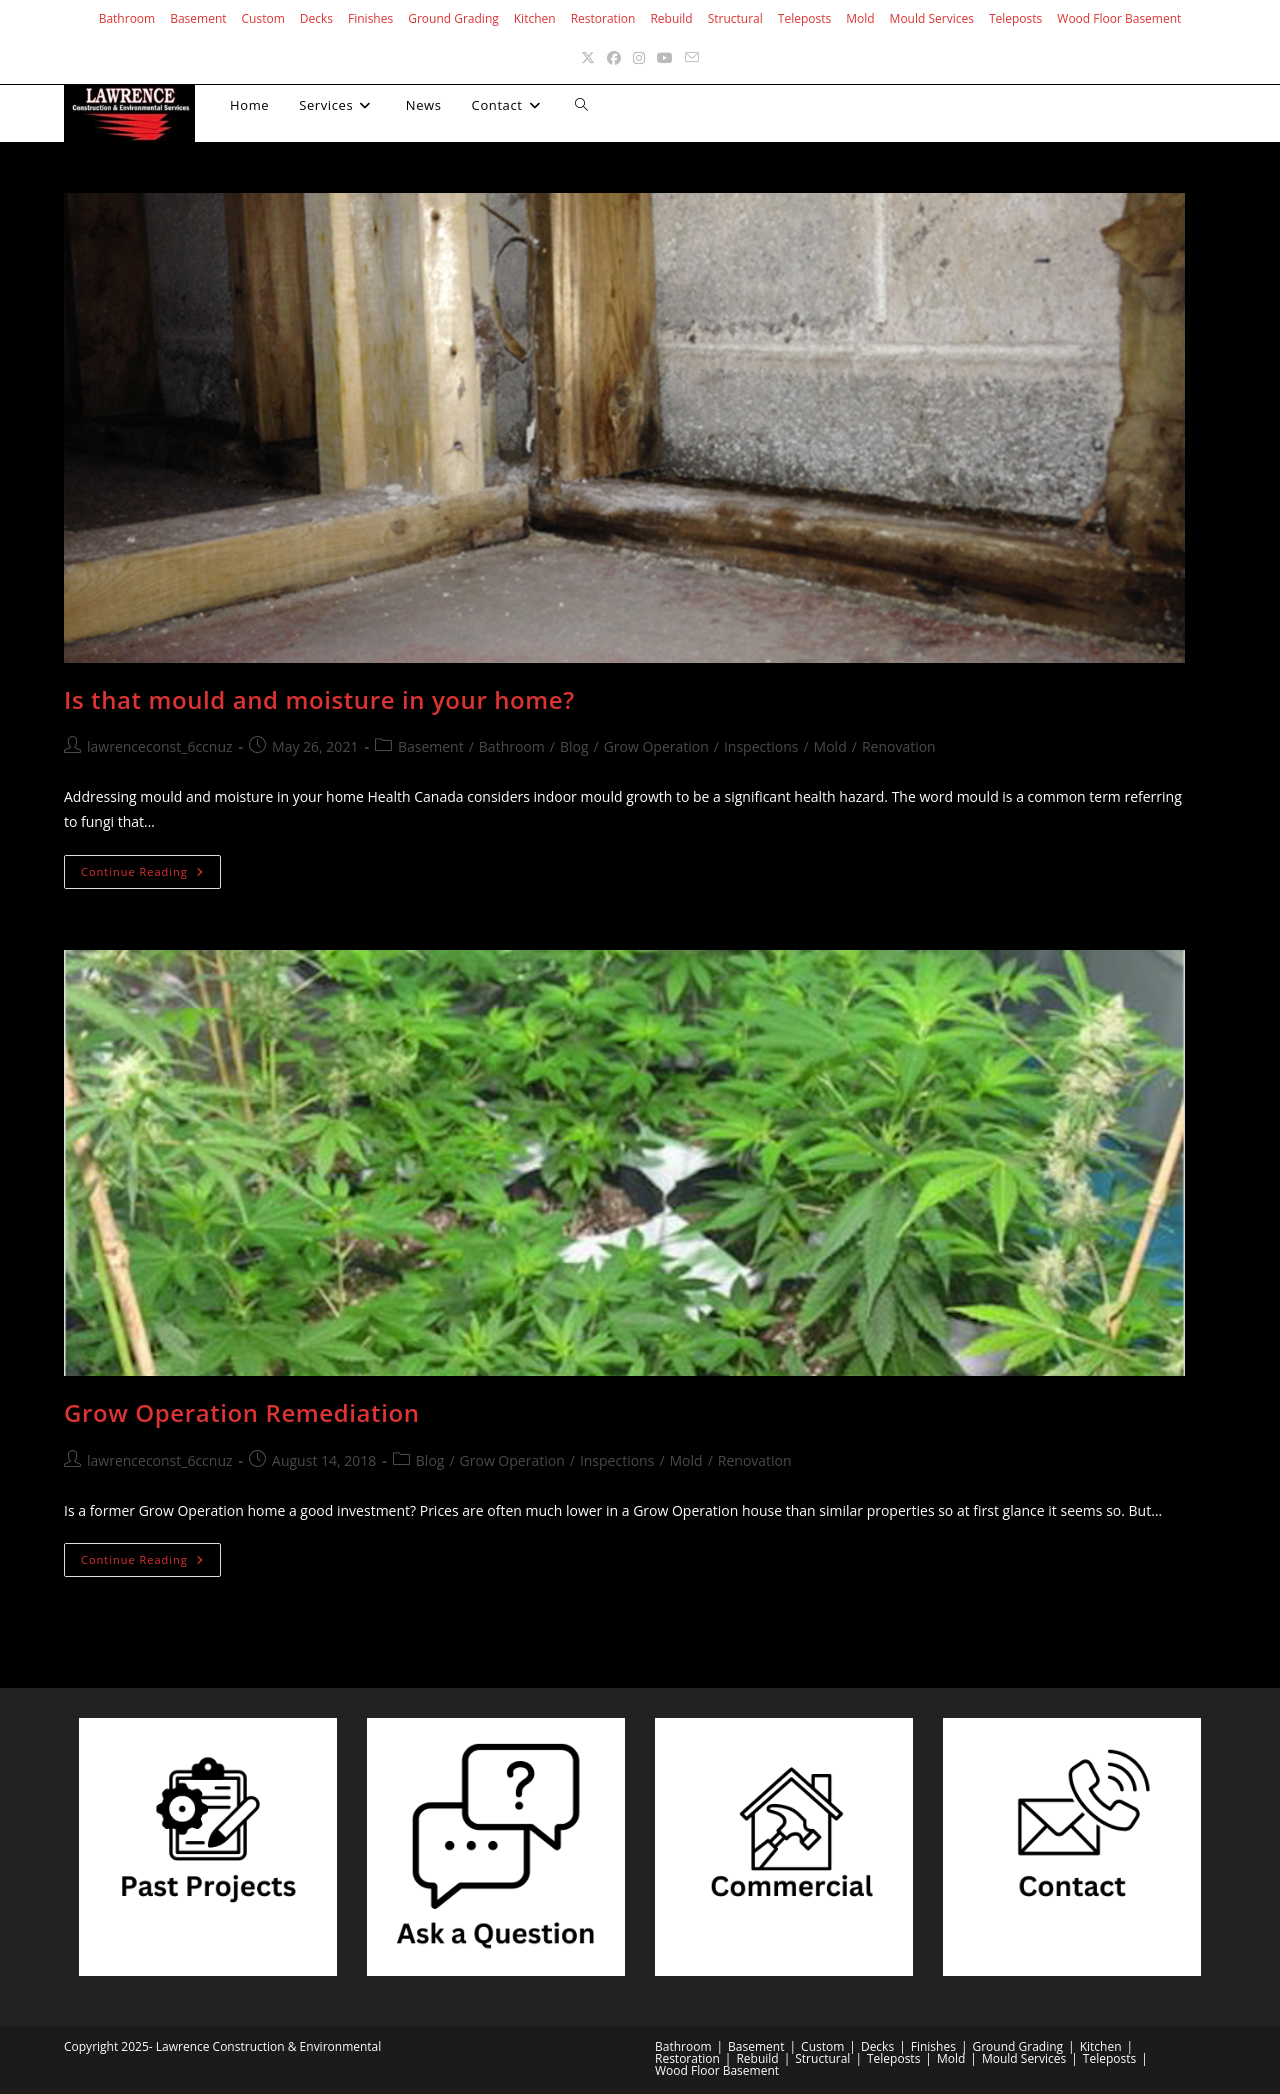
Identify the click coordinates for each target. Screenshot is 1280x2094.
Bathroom (127, 18)
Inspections (761, 746)
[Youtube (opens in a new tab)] (665, 57)
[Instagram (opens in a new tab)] (639, 57)
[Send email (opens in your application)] (692, 57)
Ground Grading (453, 18)
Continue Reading (151, 875)
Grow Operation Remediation (242, 1412)
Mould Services (932, 18)
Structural (735, 18)
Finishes (370, 18)
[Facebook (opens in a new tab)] (614, 57)
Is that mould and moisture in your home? (319, 699)
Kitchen (535, 18)
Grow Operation (656, 746)
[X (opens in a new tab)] (588, 57)
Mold (860, 18)
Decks (316, 18)
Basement (198, 18)
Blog (574, 746)
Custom (263, 18)
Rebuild (671, 18)
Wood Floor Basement (1119, 18)
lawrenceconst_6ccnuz (160, 746)
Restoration (603, 18)
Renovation (899, 746)
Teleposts (804, 18)
